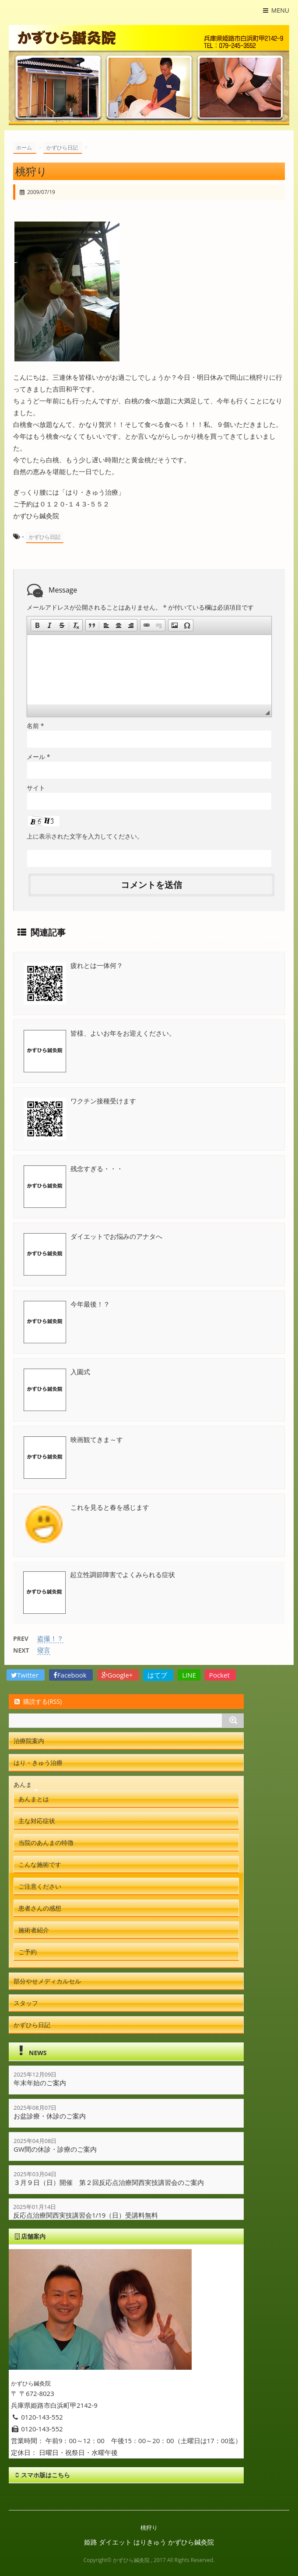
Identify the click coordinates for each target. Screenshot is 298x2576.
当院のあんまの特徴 (46, 1842)
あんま (23, 1784)
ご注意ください (39, 1886)
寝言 (43, 1650)
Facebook (70, 1675)
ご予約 (27, 1952)
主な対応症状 (36, 1821)
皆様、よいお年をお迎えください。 (122, 1033)
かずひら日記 (44, 537)
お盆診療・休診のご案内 (50, 2115)
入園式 (80, 1371)
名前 (35, 725)
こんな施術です (39, 1864)
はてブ (158, 1675)
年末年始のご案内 (40, 2082)
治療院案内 (29, 1741)
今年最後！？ (90, 1304)
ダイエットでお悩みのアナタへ (116, 1236)
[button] (37, 625)
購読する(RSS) (37, 1701)
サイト (36, 788)
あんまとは (33, 1799)
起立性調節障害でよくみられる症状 (122, 1574)
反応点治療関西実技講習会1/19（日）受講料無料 (85, 2215)
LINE (189, 1675)
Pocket (220, 1675)
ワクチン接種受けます (103, 1100)
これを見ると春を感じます (109, 1507)
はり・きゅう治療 (38, 1762)
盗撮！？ (50, 1638)
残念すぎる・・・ (96, 1168)
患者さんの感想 (39, 1908)
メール (38, 756)
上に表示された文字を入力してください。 (85, 836)
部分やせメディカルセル (47, 1981)
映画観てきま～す (96, 1439)
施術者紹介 (33, 1930)
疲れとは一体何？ (96, 965)
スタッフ (26, 2003)
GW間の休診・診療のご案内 (55, 2149)
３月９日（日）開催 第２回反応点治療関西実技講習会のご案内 (109, 2182)
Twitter (25, 1675)
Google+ (118, 1675)
